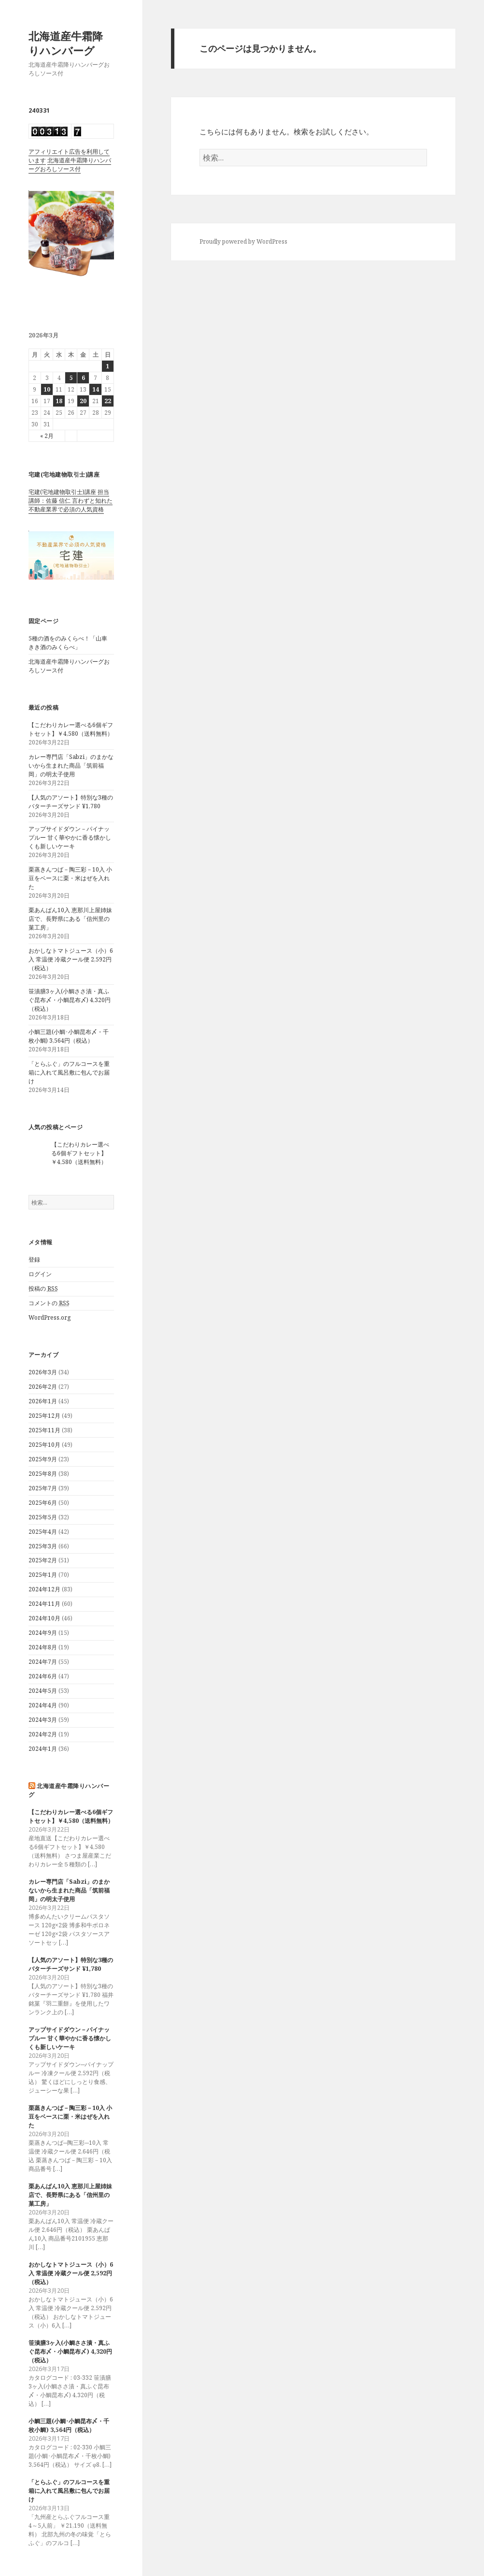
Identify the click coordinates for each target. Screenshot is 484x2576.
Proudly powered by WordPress (243, 241)
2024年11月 (44, 1604)
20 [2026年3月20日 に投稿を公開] (83, 401)
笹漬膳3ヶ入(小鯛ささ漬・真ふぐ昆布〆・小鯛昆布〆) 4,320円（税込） (69, 1000)
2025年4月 (42, 1532)
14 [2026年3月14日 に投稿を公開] (95, 389)
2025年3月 (42, 1546)
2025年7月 (42, 1488)
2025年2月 (42, 1560)
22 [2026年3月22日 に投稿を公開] (107, 401)
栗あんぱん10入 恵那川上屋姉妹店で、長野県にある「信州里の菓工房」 (70, 918)
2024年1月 (42, 1749)
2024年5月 (42, 1691)
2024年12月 (44, 1589)
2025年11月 (44, 1430)
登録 (34, 1259)
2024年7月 (42, 1662)
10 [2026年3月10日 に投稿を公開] (46, 389)
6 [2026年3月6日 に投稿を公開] (83, 378)
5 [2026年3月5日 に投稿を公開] (71, 378)
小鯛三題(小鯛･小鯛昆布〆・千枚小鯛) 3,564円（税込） (68, 1036)
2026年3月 (42, 1372)
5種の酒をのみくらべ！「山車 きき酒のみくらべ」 (67, 642)
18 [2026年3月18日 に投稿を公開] (59, 401)
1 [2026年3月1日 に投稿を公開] (107, 366)
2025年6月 (42, 1503)
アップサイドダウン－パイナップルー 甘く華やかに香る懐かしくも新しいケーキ (69, 837)
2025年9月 (42, 1459)
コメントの (49, 1303)
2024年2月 (42, 1734)
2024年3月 (42, 1720)
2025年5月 (42, 1517)
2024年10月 (44, 1618)
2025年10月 (44, 1445)
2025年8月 (42, 1474)
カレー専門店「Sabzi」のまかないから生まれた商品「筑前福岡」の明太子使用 (71, 765)
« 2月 (47, 436)
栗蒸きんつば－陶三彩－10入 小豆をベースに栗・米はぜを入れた (70, 878)
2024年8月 (42, 1647)
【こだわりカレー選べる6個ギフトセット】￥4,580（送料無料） (70, 729)
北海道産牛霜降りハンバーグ (65, 43)
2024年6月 (42, 1676)
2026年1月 (42, 1401)
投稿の (43, 1288)
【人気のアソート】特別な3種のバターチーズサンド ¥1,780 (70, 801)
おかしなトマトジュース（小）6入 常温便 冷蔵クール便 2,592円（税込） (70, 959)
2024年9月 (42, 1633)
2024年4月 (42, 1705)
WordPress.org (49, 1317)
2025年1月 (42, 1575)
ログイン (40, 1274)
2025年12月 (44, 1416)
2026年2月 (42, 1387)
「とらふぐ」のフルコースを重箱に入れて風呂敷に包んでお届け (69, 1072)
